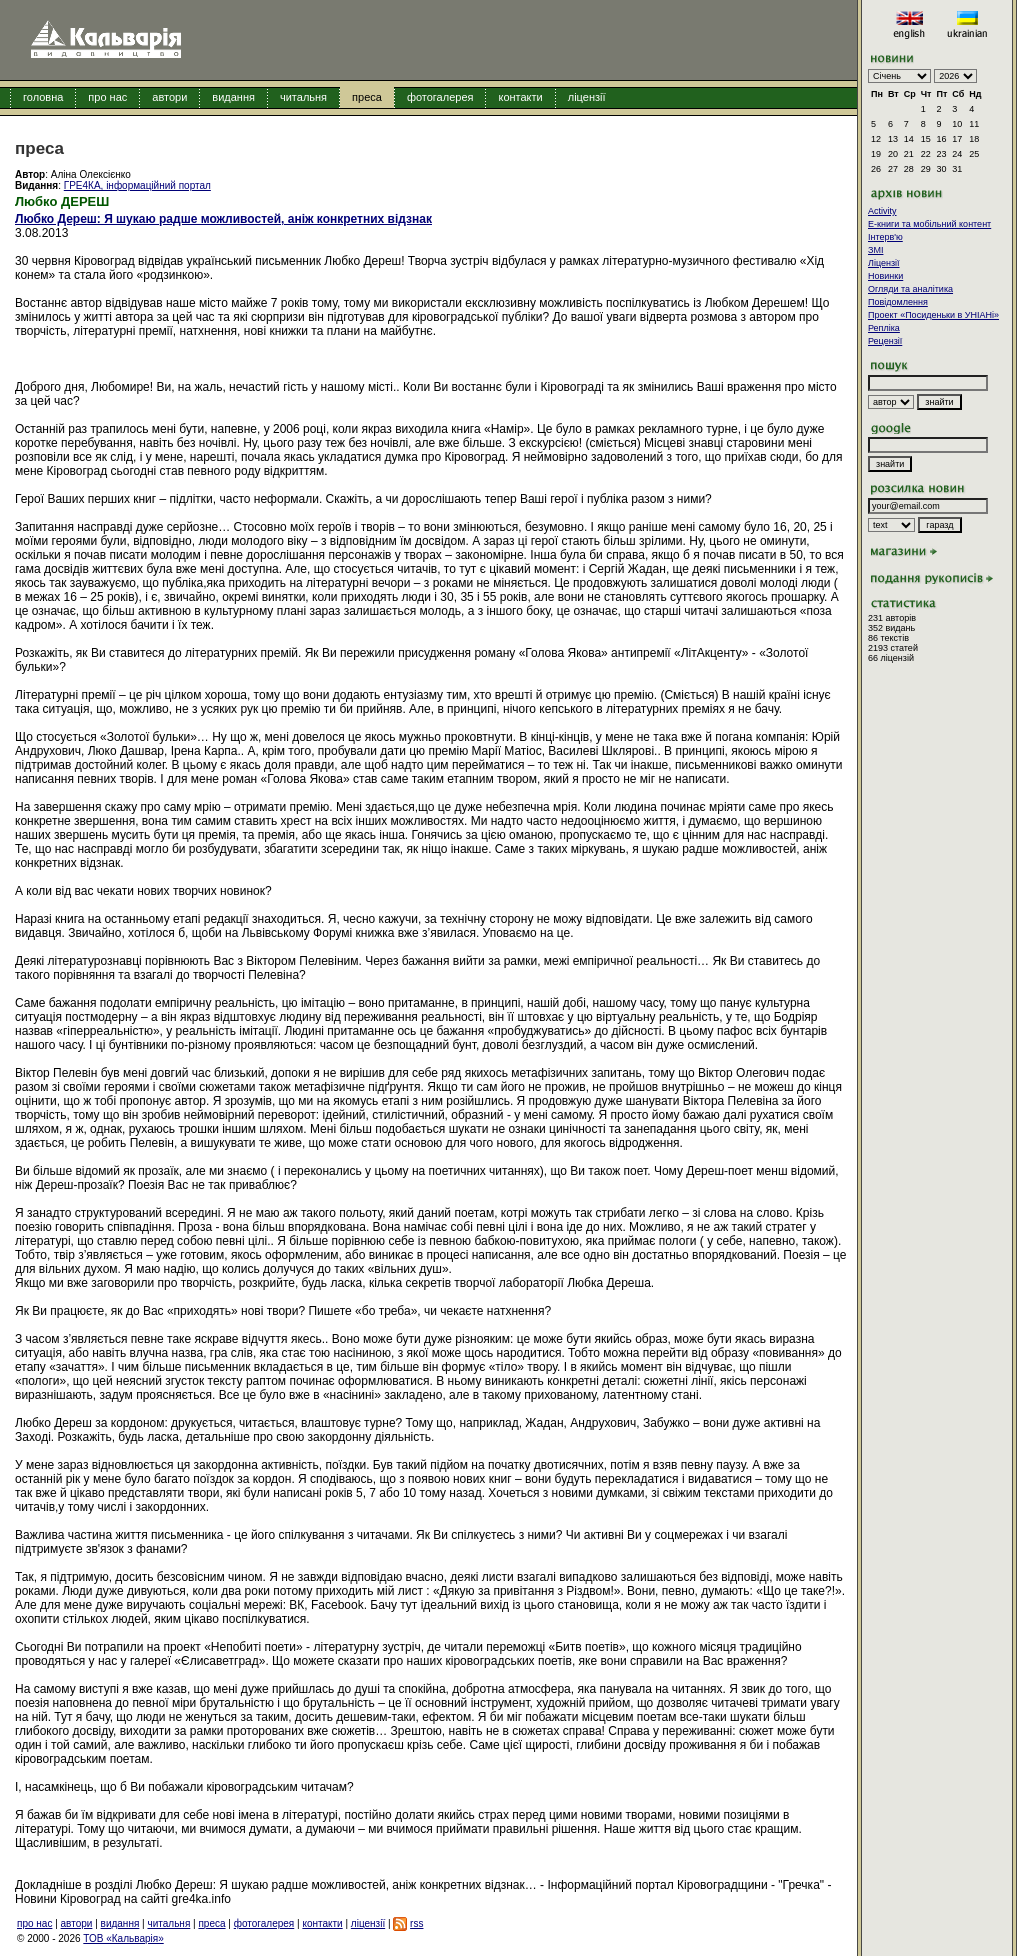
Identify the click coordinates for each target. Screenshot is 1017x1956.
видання (233, 97)
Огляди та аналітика (910, 289)
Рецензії (885, 341)
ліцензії (587, 97)
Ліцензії (884, 263)
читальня (303, 97)
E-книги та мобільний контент (929, 224)
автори (169, 97)
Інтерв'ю (885, 237)
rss (416, 1923)
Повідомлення (898, 302)
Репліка (884, 328)
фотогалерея (440, 97)
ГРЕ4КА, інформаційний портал (137, 185)
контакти (520, 97)
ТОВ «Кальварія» (123, 1938)
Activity (882, 211)
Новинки (885, 276)
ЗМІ (875, 250)
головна (43, 97)
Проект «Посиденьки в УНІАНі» (933, 315)
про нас (107, 97)
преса (367, 97)
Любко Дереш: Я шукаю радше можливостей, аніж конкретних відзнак (223, 219)
